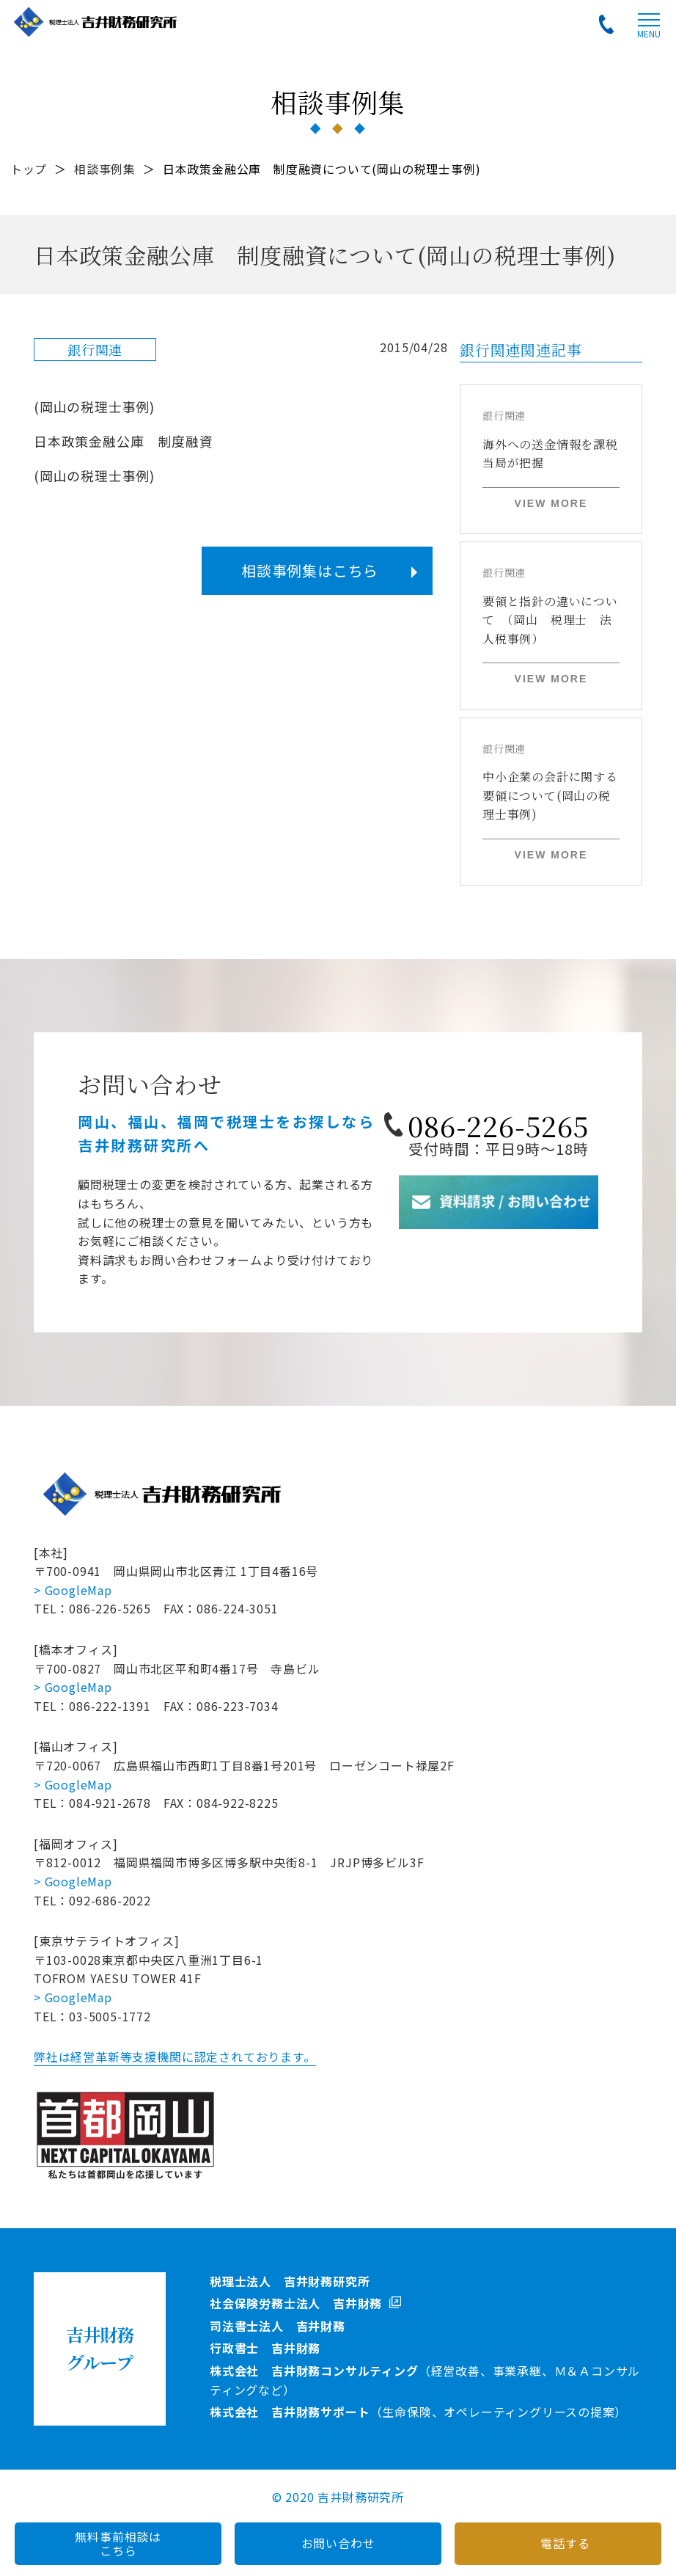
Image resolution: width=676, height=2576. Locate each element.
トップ (28, 169)
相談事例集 (105, 169)
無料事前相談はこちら (118, 2543)
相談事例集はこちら (309, 570)
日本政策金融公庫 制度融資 (123, 440)
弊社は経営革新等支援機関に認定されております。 (174, 2056)
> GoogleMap (73, 1590)
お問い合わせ (338, 2543)
